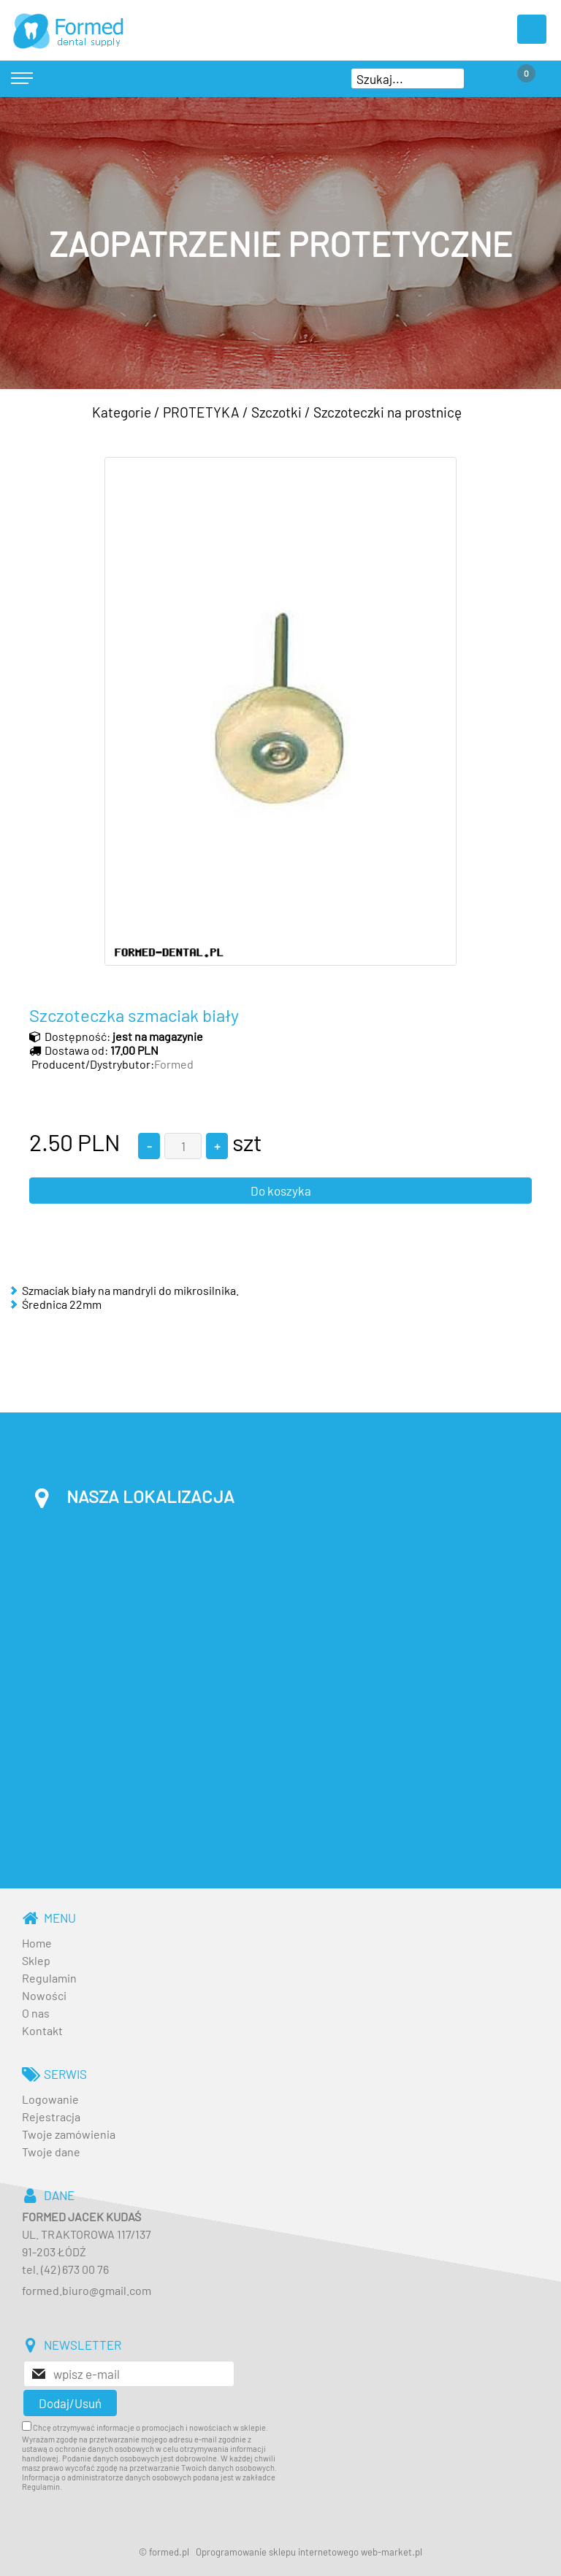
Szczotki (276, 412)
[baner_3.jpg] (280, 243)
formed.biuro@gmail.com (86, 2290)
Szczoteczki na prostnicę (387, 412)
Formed (174, 1064)
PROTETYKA (201, 412)
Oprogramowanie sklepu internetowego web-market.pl (309, 2552)
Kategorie (121, 412)
